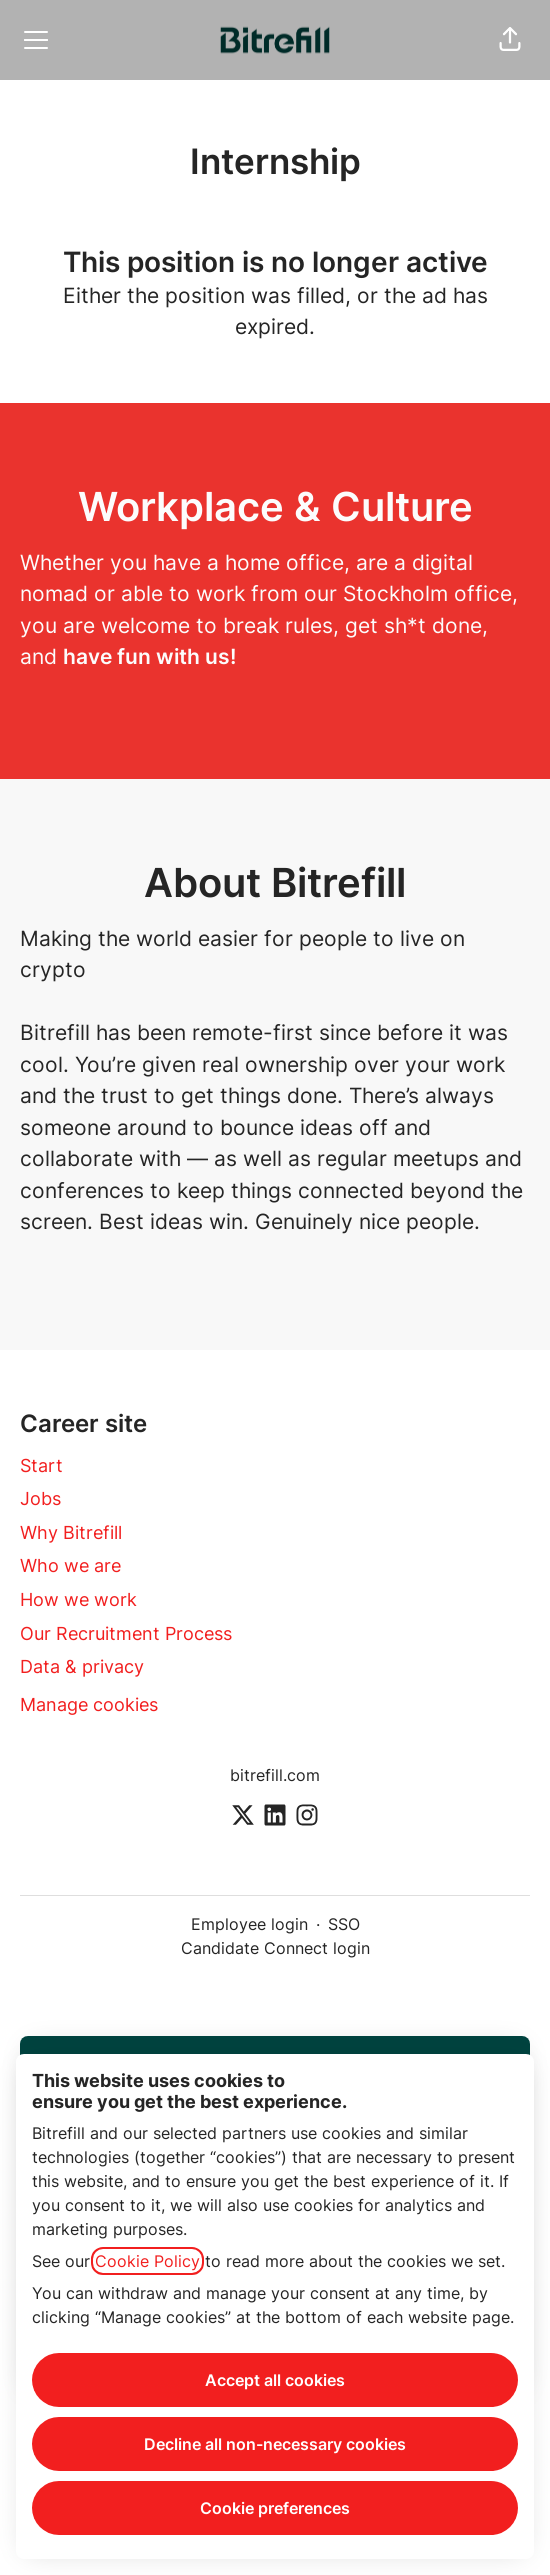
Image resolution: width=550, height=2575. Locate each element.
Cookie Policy (147, 2261)
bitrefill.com (275, 1775)
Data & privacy (82, 1666)
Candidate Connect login (275, 1948)
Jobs (40, 1498)
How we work (78, 1599)
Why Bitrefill (71, 1532)
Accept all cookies (275, 2380)
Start (41, 1465)
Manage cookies (89, 1704)
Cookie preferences (275, 2508)
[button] (510, 40)
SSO (344, 1924)
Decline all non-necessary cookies (275, 2444)
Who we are (70, 1565)
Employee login (249, 1924)
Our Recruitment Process (126, 1633)
